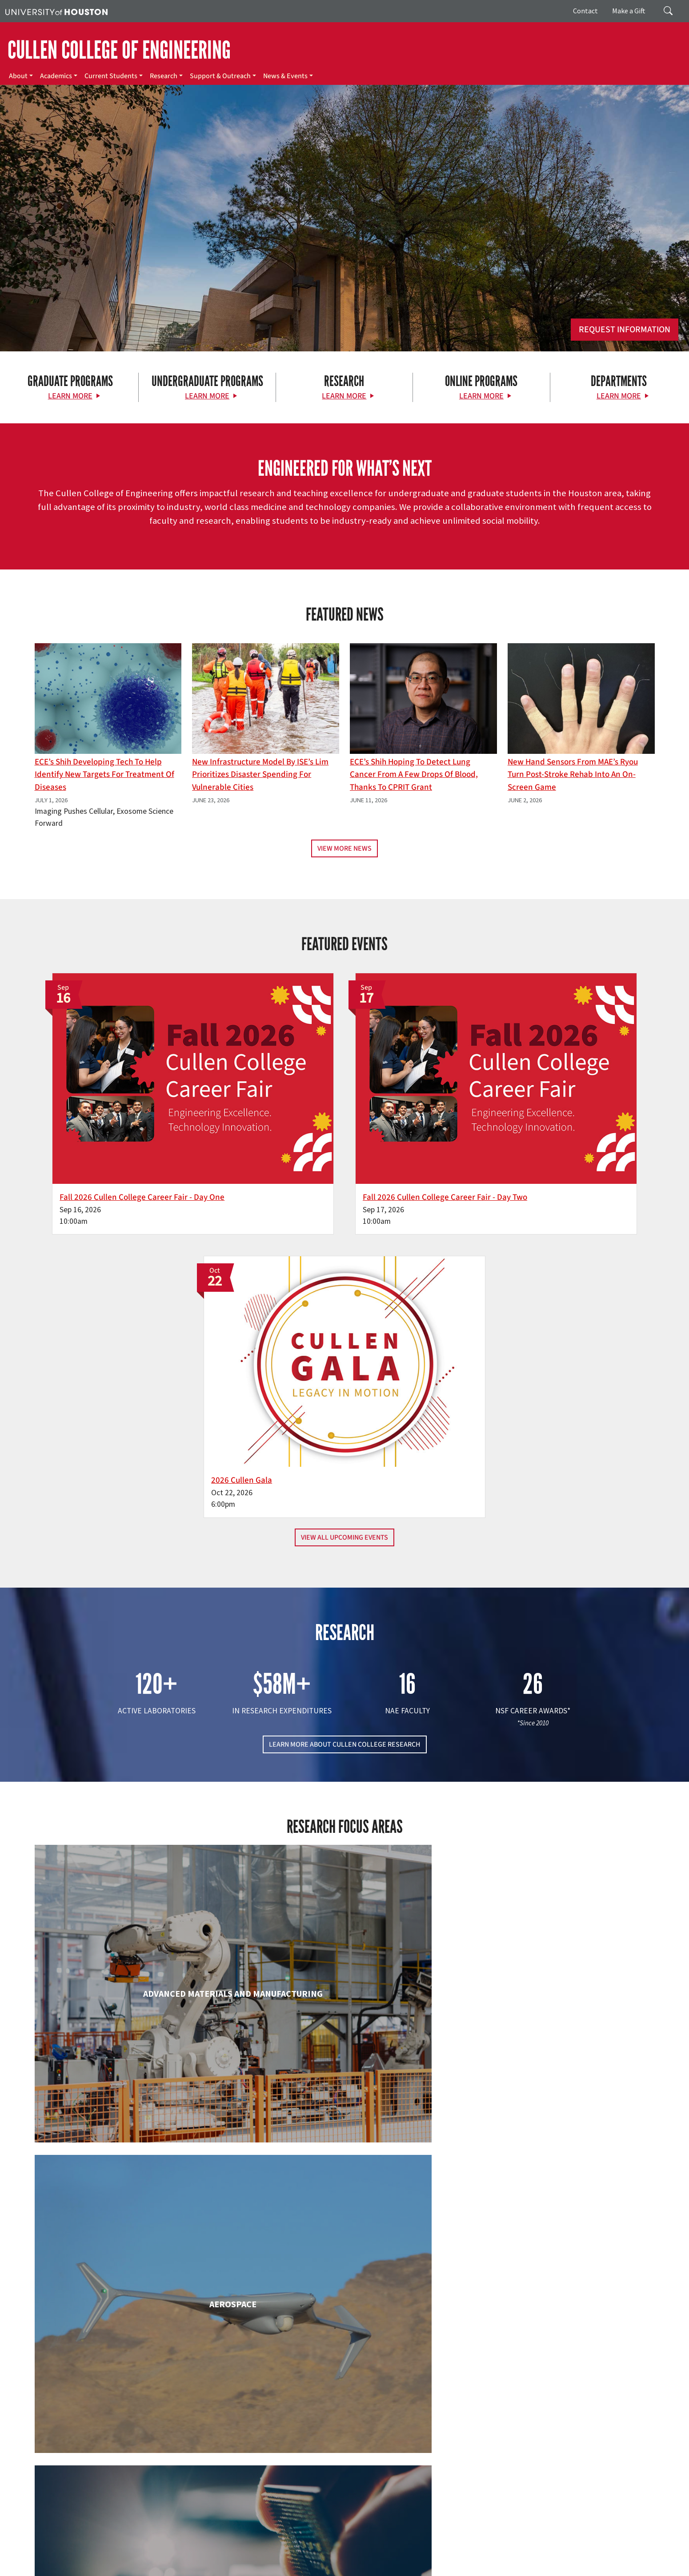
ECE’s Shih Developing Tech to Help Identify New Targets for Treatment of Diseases (104, 775)
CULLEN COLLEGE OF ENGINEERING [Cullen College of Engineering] (119, 50)
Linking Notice (609, 2559)
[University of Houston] (56, 11)
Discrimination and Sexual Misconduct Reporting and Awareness (430, 2568)
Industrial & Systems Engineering (134, 2187)
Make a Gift (628, 10)
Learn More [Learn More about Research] (344, 396)
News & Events (285, 76)
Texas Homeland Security (396, 2559)
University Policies (542, 2568)
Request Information (624, 329)
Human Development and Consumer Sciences (555, 2007)
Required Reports (189, 2568)
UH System (314, 2559)
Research (163, 76)
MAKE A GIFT (557, 2441)
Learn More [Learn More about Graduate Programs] (70, 396)
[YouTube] (160, 2482)
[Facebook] (73, 2482)
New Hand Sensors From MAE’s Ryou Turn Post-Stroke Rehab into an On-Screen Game (573, 775)
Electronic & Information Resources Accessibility (280, 2568)
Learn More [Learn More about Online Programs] (481, 396)
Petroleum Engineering (344, 2358)
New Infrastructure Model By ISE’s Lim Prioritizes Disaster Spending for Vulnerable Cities (260, 775)
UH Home (153, 2559)
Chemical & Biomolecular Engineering (344, 1827)
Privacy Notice (651, 2559)
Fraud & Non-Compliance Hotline (544, 2559)
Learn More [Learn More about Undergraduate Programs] (207, 396)
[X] (91, 2482)
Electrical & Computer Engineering (134, 1998)
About (18, 76)
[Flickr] (108, 2482)
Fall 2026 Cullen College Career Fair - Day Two (340, 1127)
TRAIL (441, 2559)
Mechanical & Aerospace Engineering (555, 2187)
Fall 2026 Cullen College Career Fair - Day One (130, 1127)
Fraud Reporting (474, 2559)
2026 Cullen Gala (498, 1127)
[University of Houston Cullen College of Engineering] (118, 2447)
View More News (344, 848)
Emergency (281, 2559)
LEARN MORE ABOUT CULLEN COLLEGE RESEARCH (345, 1392)
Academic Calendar (196, 2559)
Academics (56, 76)
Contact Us (252, 2519)
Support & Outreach (220, 76)
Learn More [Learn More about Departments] (619, 396)
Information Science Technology (344, 2187)
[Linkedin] (143, 2482)
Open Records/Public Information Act (54, 2568)
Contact (585, 10)
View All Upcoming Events (344, 1185)
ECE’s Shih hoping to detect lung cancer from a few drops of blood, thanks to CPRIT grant (414, 775)
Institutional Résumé (134, 2568)
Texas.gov (346, 2559)
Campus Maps (244, 2559)
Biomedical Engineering (134, 1827)
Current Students (110, 76)
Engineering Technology (344, 1998)
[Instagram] (125, 2482)
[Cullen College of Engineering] (344, 278)
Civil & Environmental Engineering (555, 1827)
